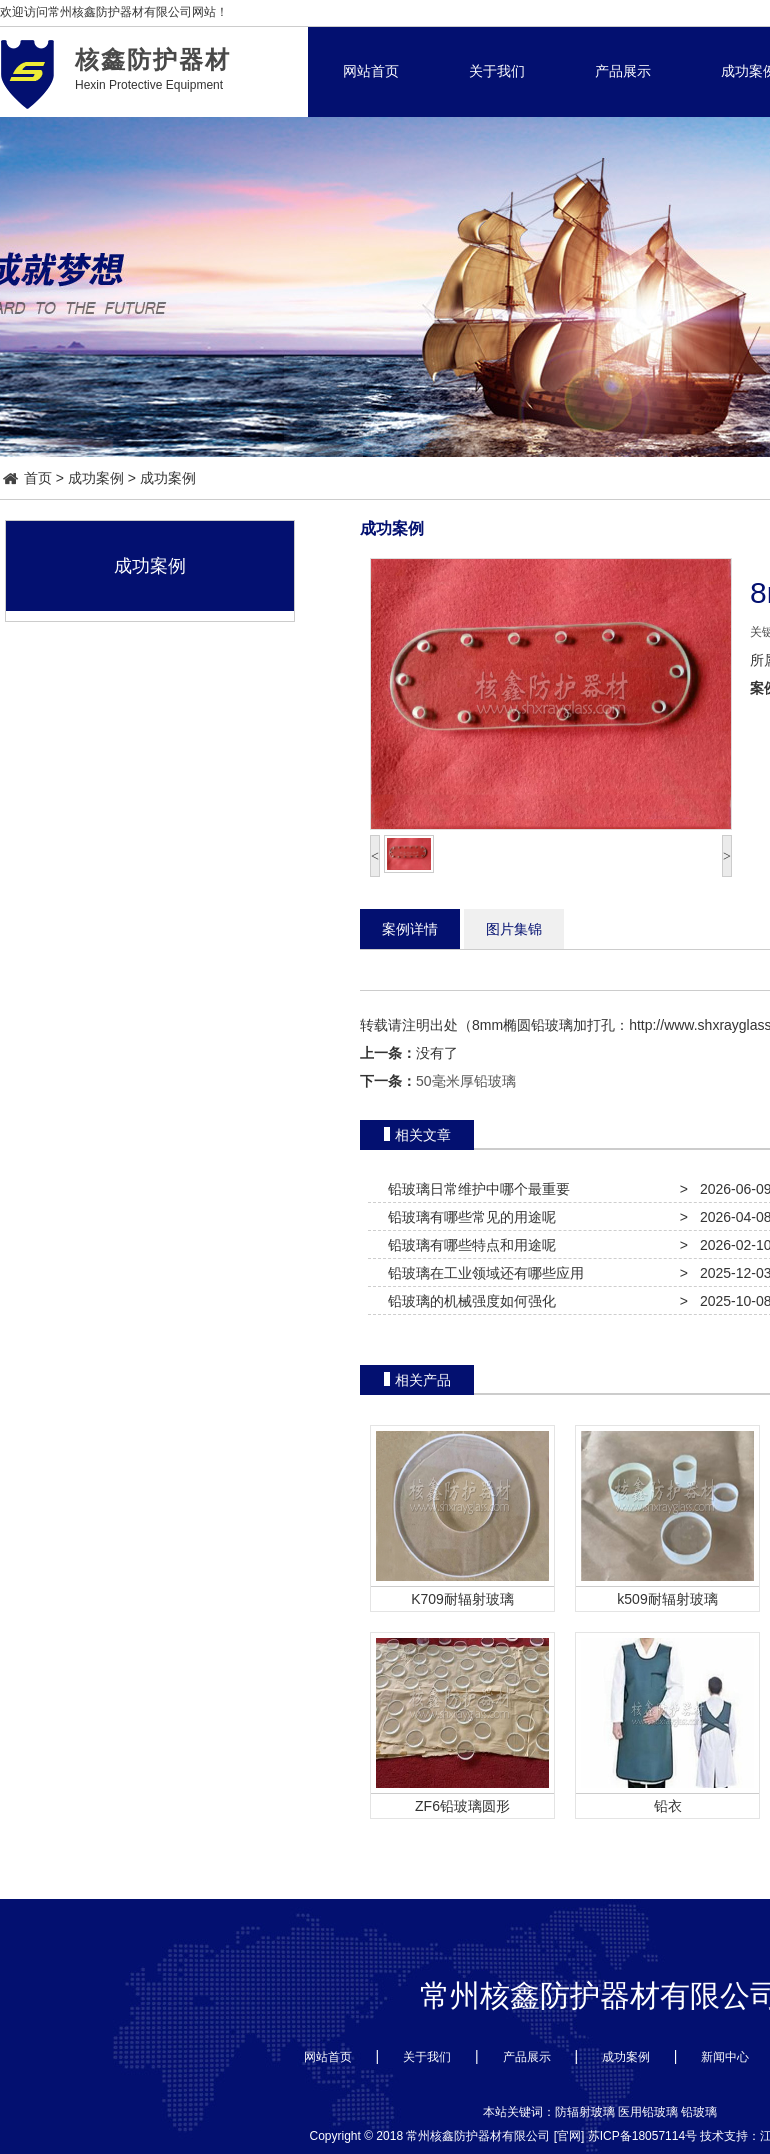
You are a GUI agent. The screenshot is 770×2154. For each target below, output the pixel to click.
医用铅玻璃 (648, 2112)
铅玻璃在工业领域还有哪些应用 (482, 1273)
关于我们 (497, 71)
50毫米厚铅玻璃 (466, 1081)
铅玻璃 (699, 2112)
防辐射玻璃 (585, 2112)
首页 (28, 478)
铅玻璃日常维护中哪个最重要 (475, 1189)
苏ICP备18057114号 (642, 2136)
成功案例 (96, 478)
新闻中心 (725, 2057)
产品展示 (623, 71)
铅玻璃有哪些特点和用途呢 (468, 1245)
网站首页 (371, 71)
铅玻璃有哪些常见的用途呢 (468, 1217)
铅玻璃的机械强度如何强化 (468, 1301)
